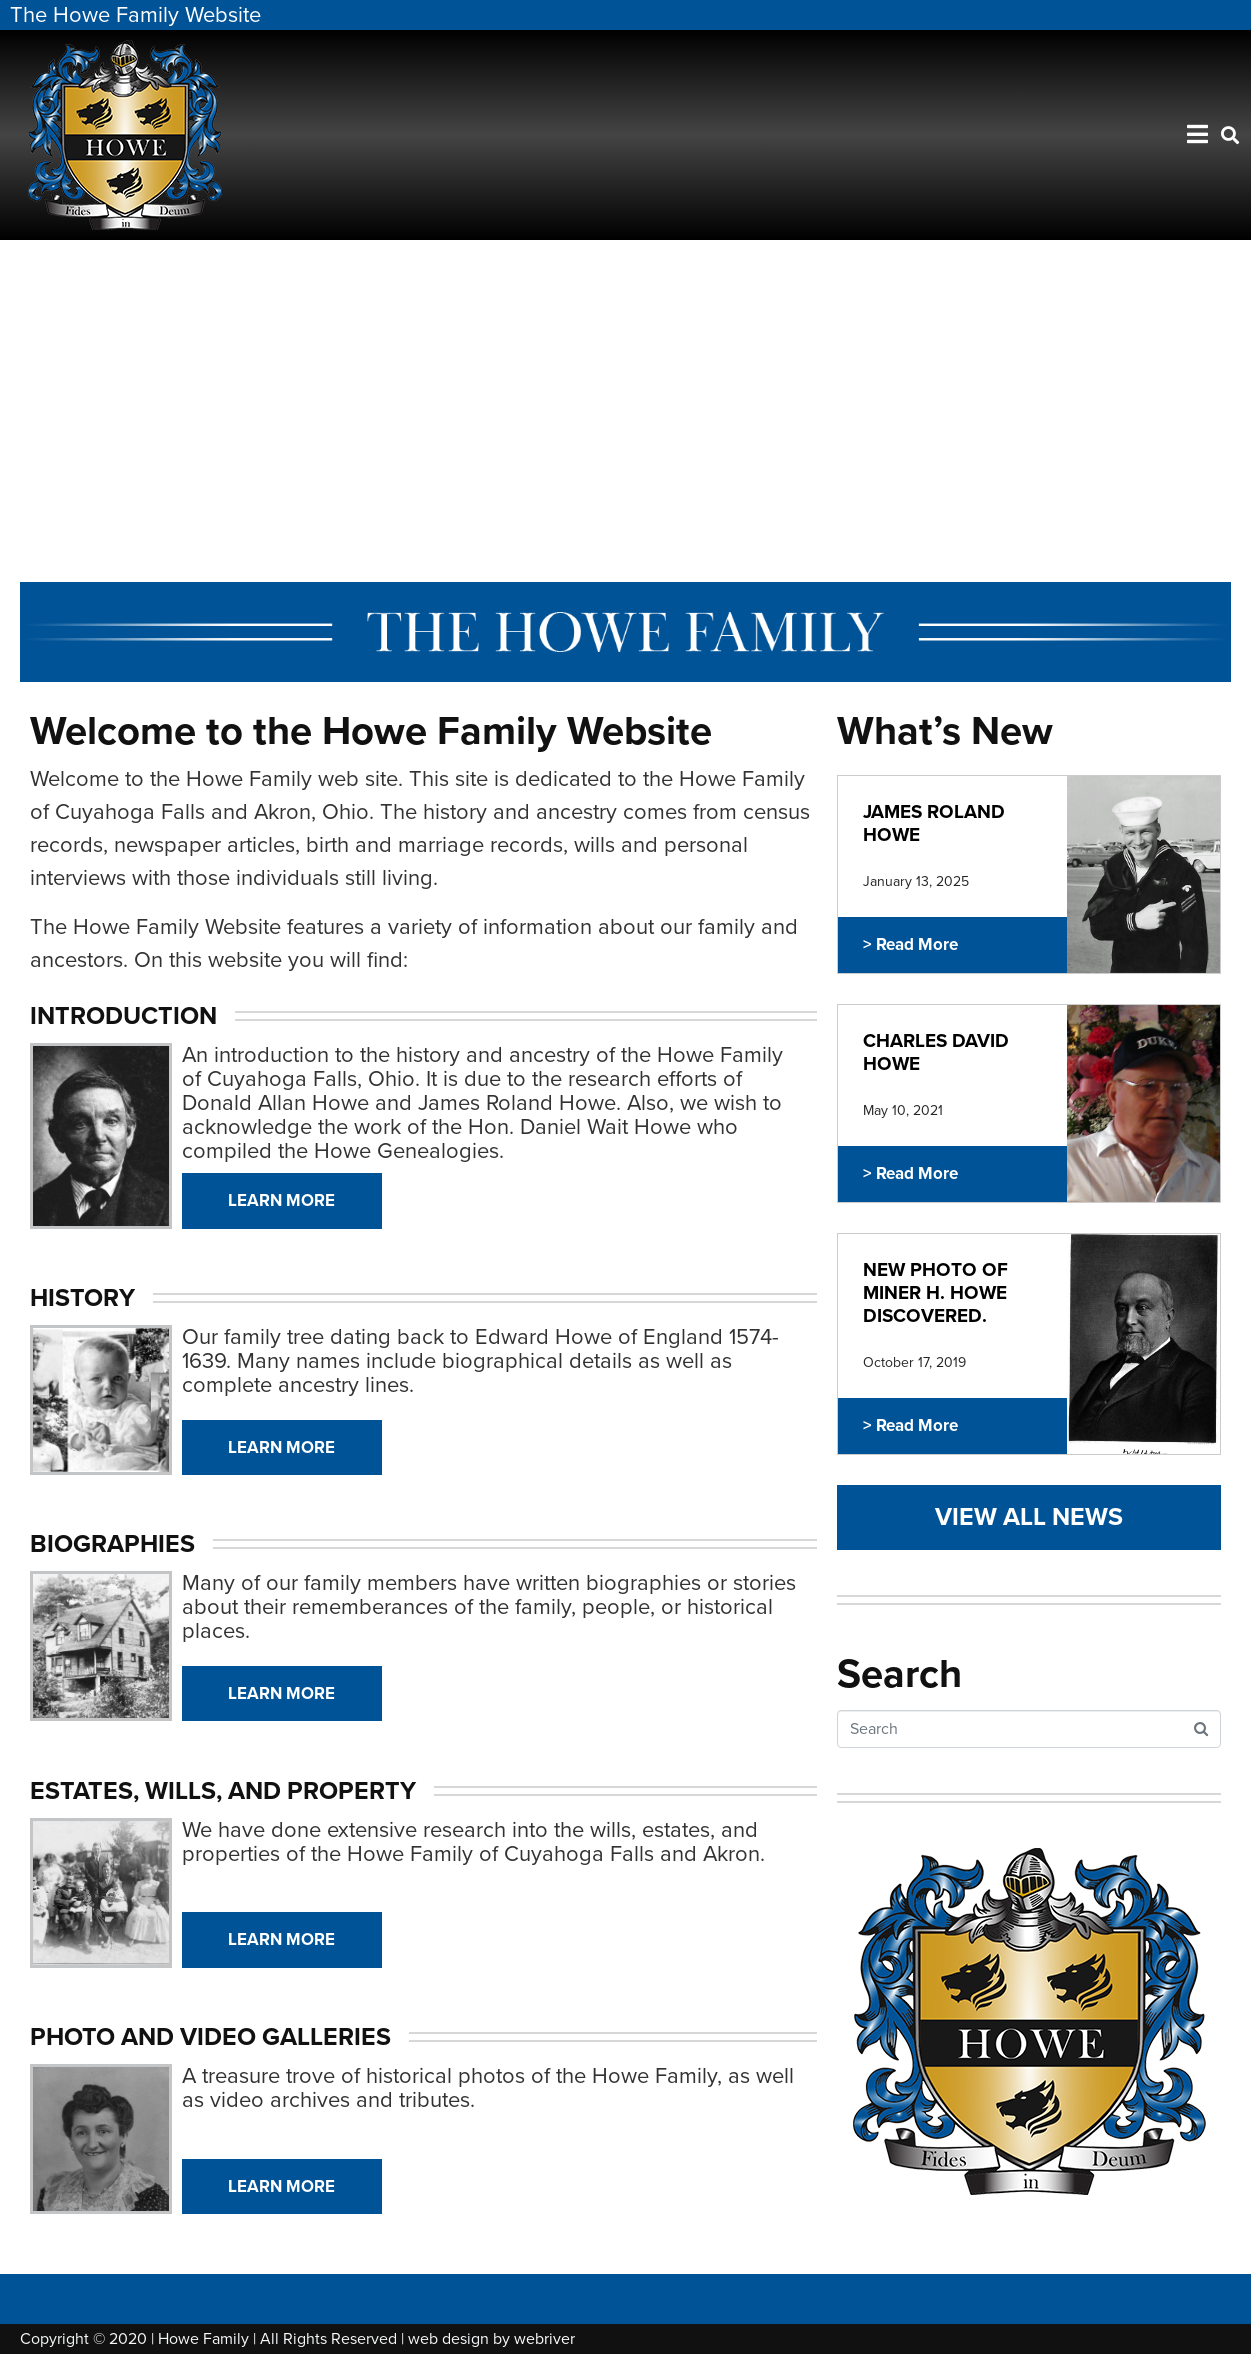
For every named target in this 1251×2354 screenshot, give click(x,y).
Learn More (281, 1200)
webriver (544, 2339)
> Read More (910, 944)
